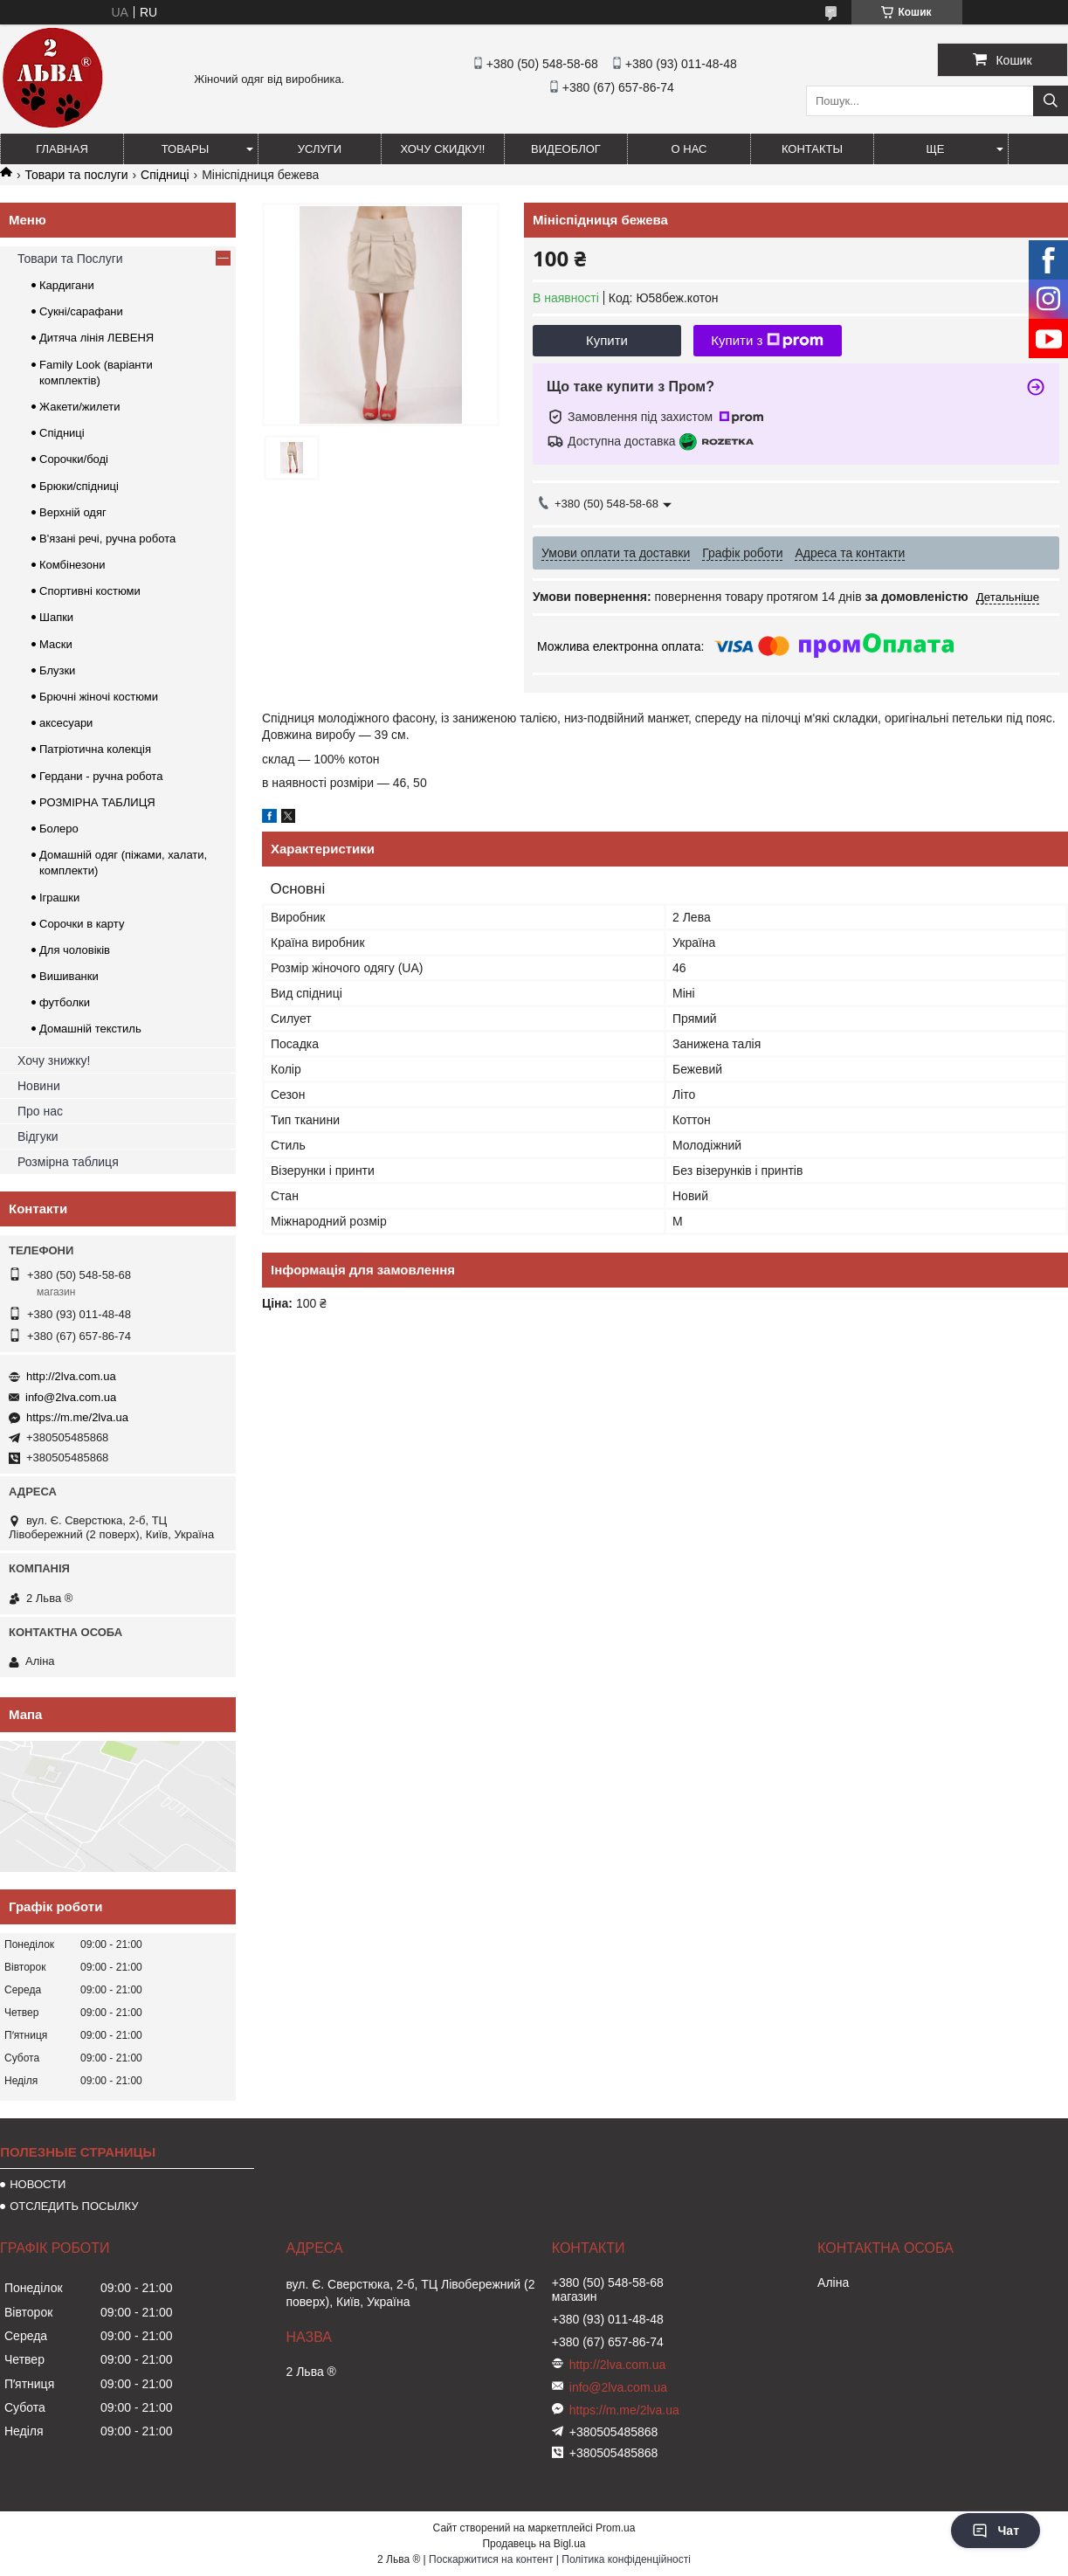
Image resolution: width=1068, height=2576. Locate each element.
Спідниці (165, 175)
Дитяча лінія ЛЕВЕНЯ (96, 337)
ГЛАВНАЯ (62, 148)
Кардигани (66, 285)
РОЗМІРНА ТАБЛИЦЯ (97, 802)
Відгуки (38, 1136)
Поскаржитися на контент (491, 2559)
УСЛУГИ (319, 148)
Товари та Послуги (70, 259)
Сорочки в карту (81, 923)
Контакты (812, 148)
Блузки (57, 670)
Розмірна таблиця (68, 1162)
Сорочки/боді (73, 459)
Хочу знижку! (53, 1060)
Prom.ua (615, 2528)
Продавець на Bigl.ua (533, 2544)
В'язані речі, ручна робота (107, 538)
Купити (607, 340)
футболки (64, 1002)
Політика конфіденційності (626, 2559)
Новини (38, 1086)
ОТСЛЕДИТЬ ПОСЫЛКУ (74, 2206)
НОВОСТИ (37, 2184)
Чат (995, 2530)
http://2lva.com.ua (71, 1376)
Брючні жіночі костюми (98, 696)
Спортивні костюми (90, 590)
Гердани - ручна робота (100, 776)
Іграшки (59, 897)
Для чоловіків (74, 950)
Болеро (59, 828)
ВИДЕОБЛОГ (566, 148)
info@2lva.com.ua (70, 1397)
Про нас (40, 1111)
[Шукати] (1050, 101)
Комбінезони (72, 564)
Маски (55, 644)
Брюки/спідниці (79, 486)
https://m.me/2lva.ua (77, 1417)
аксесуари (66, 722)
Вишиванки (69, 976)
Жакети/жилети (79, 406)
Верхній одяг (73, 512)
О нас (689, 148)
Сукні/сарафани (81, 311)
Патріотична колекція (95, 749)
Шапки (56, 617)
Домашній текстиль (90, 1028)
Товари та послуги (75, 175)
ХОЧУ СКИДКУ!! (443, 148)
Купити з (767, 341)
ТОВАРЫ (186, 148)
